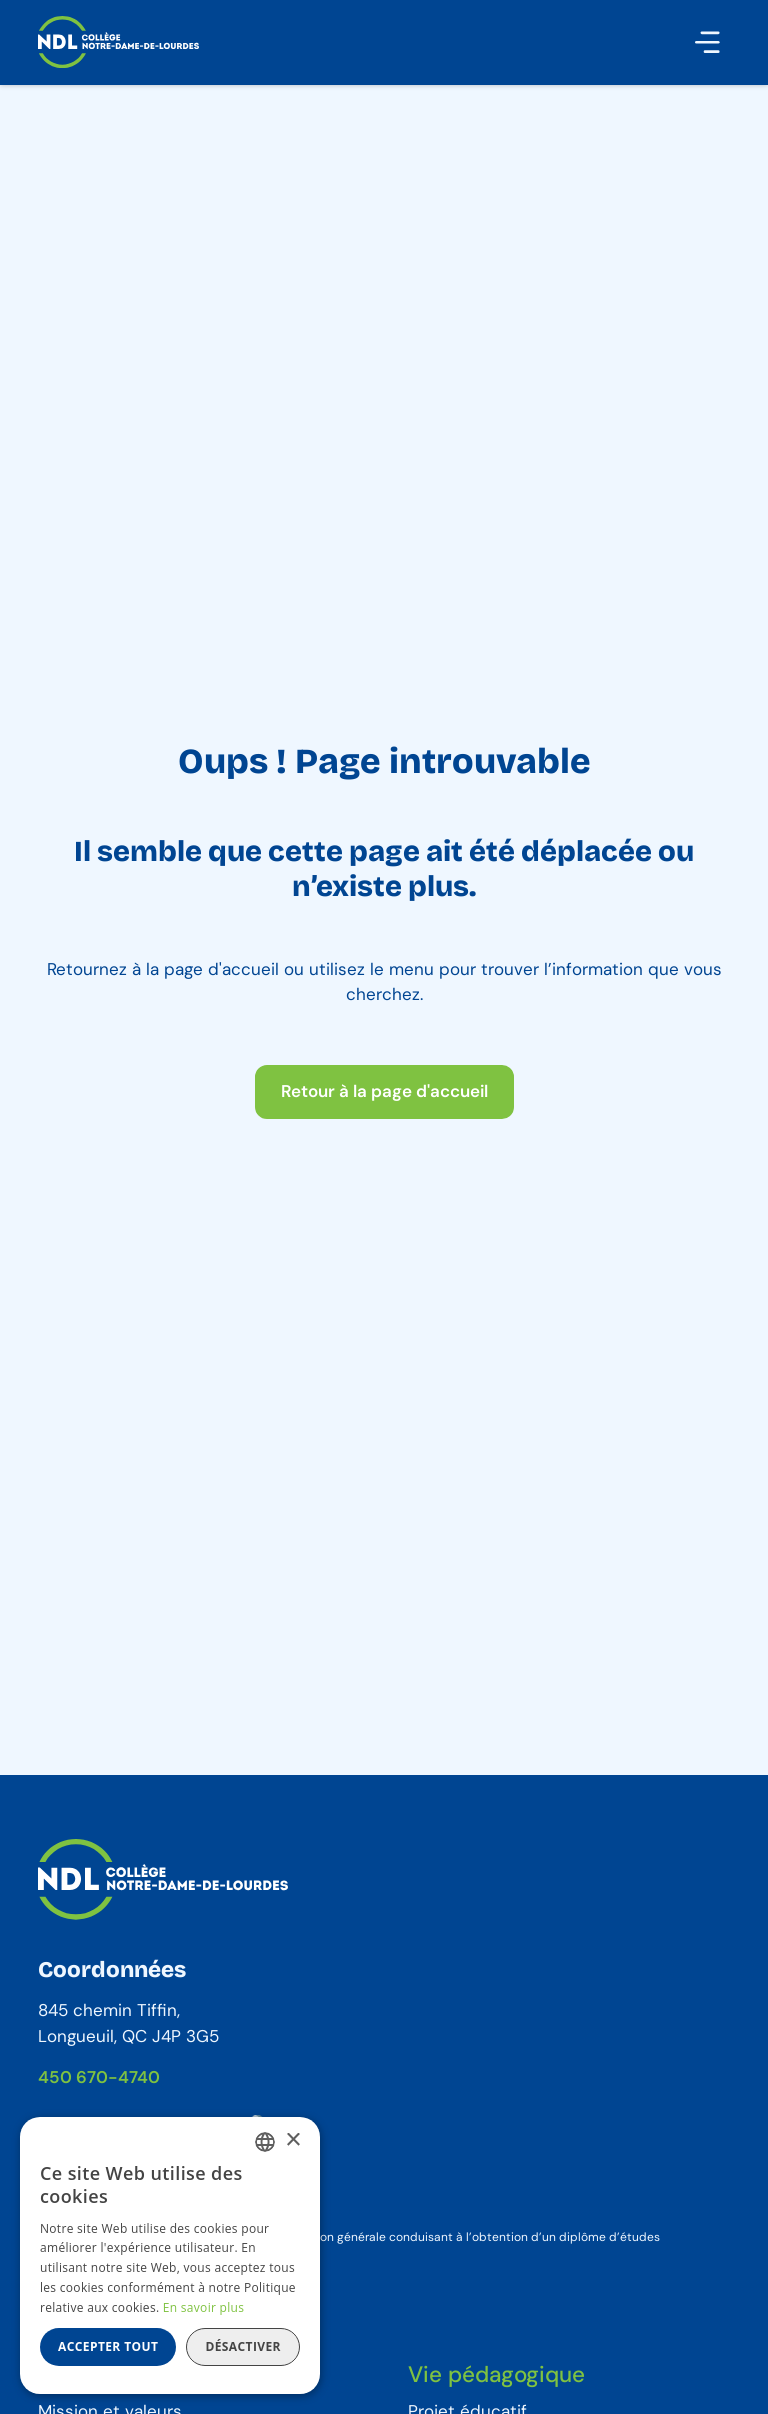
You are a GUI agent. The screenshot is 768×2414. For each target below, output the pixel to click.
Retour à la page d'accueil (384, 1091)
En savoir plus (203, 2307)
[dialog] (170, 2255)
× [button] (292, 2140)
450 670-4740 (99, 2077)
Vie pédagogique (496, 2375)
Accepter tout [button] (108, 2346)
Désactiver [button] (243, 2346)
